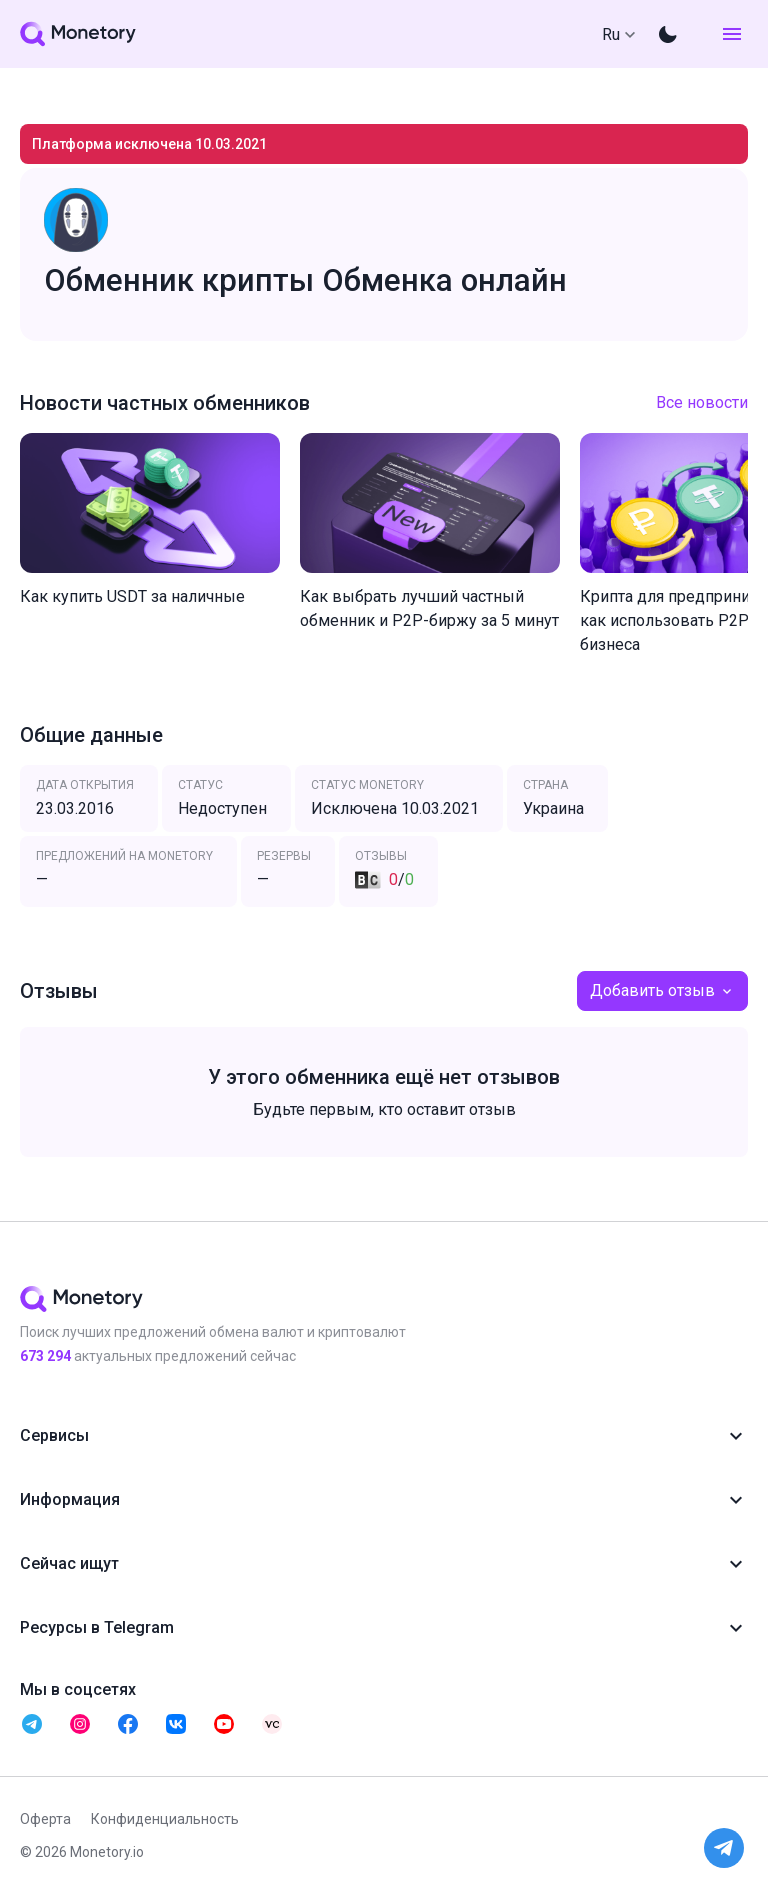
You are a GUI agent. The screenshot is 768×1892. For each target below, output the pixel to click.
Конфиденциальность (165, 1819)
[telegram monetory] (32, 1724)
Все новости (702, 402)
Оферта (45, 1819)
